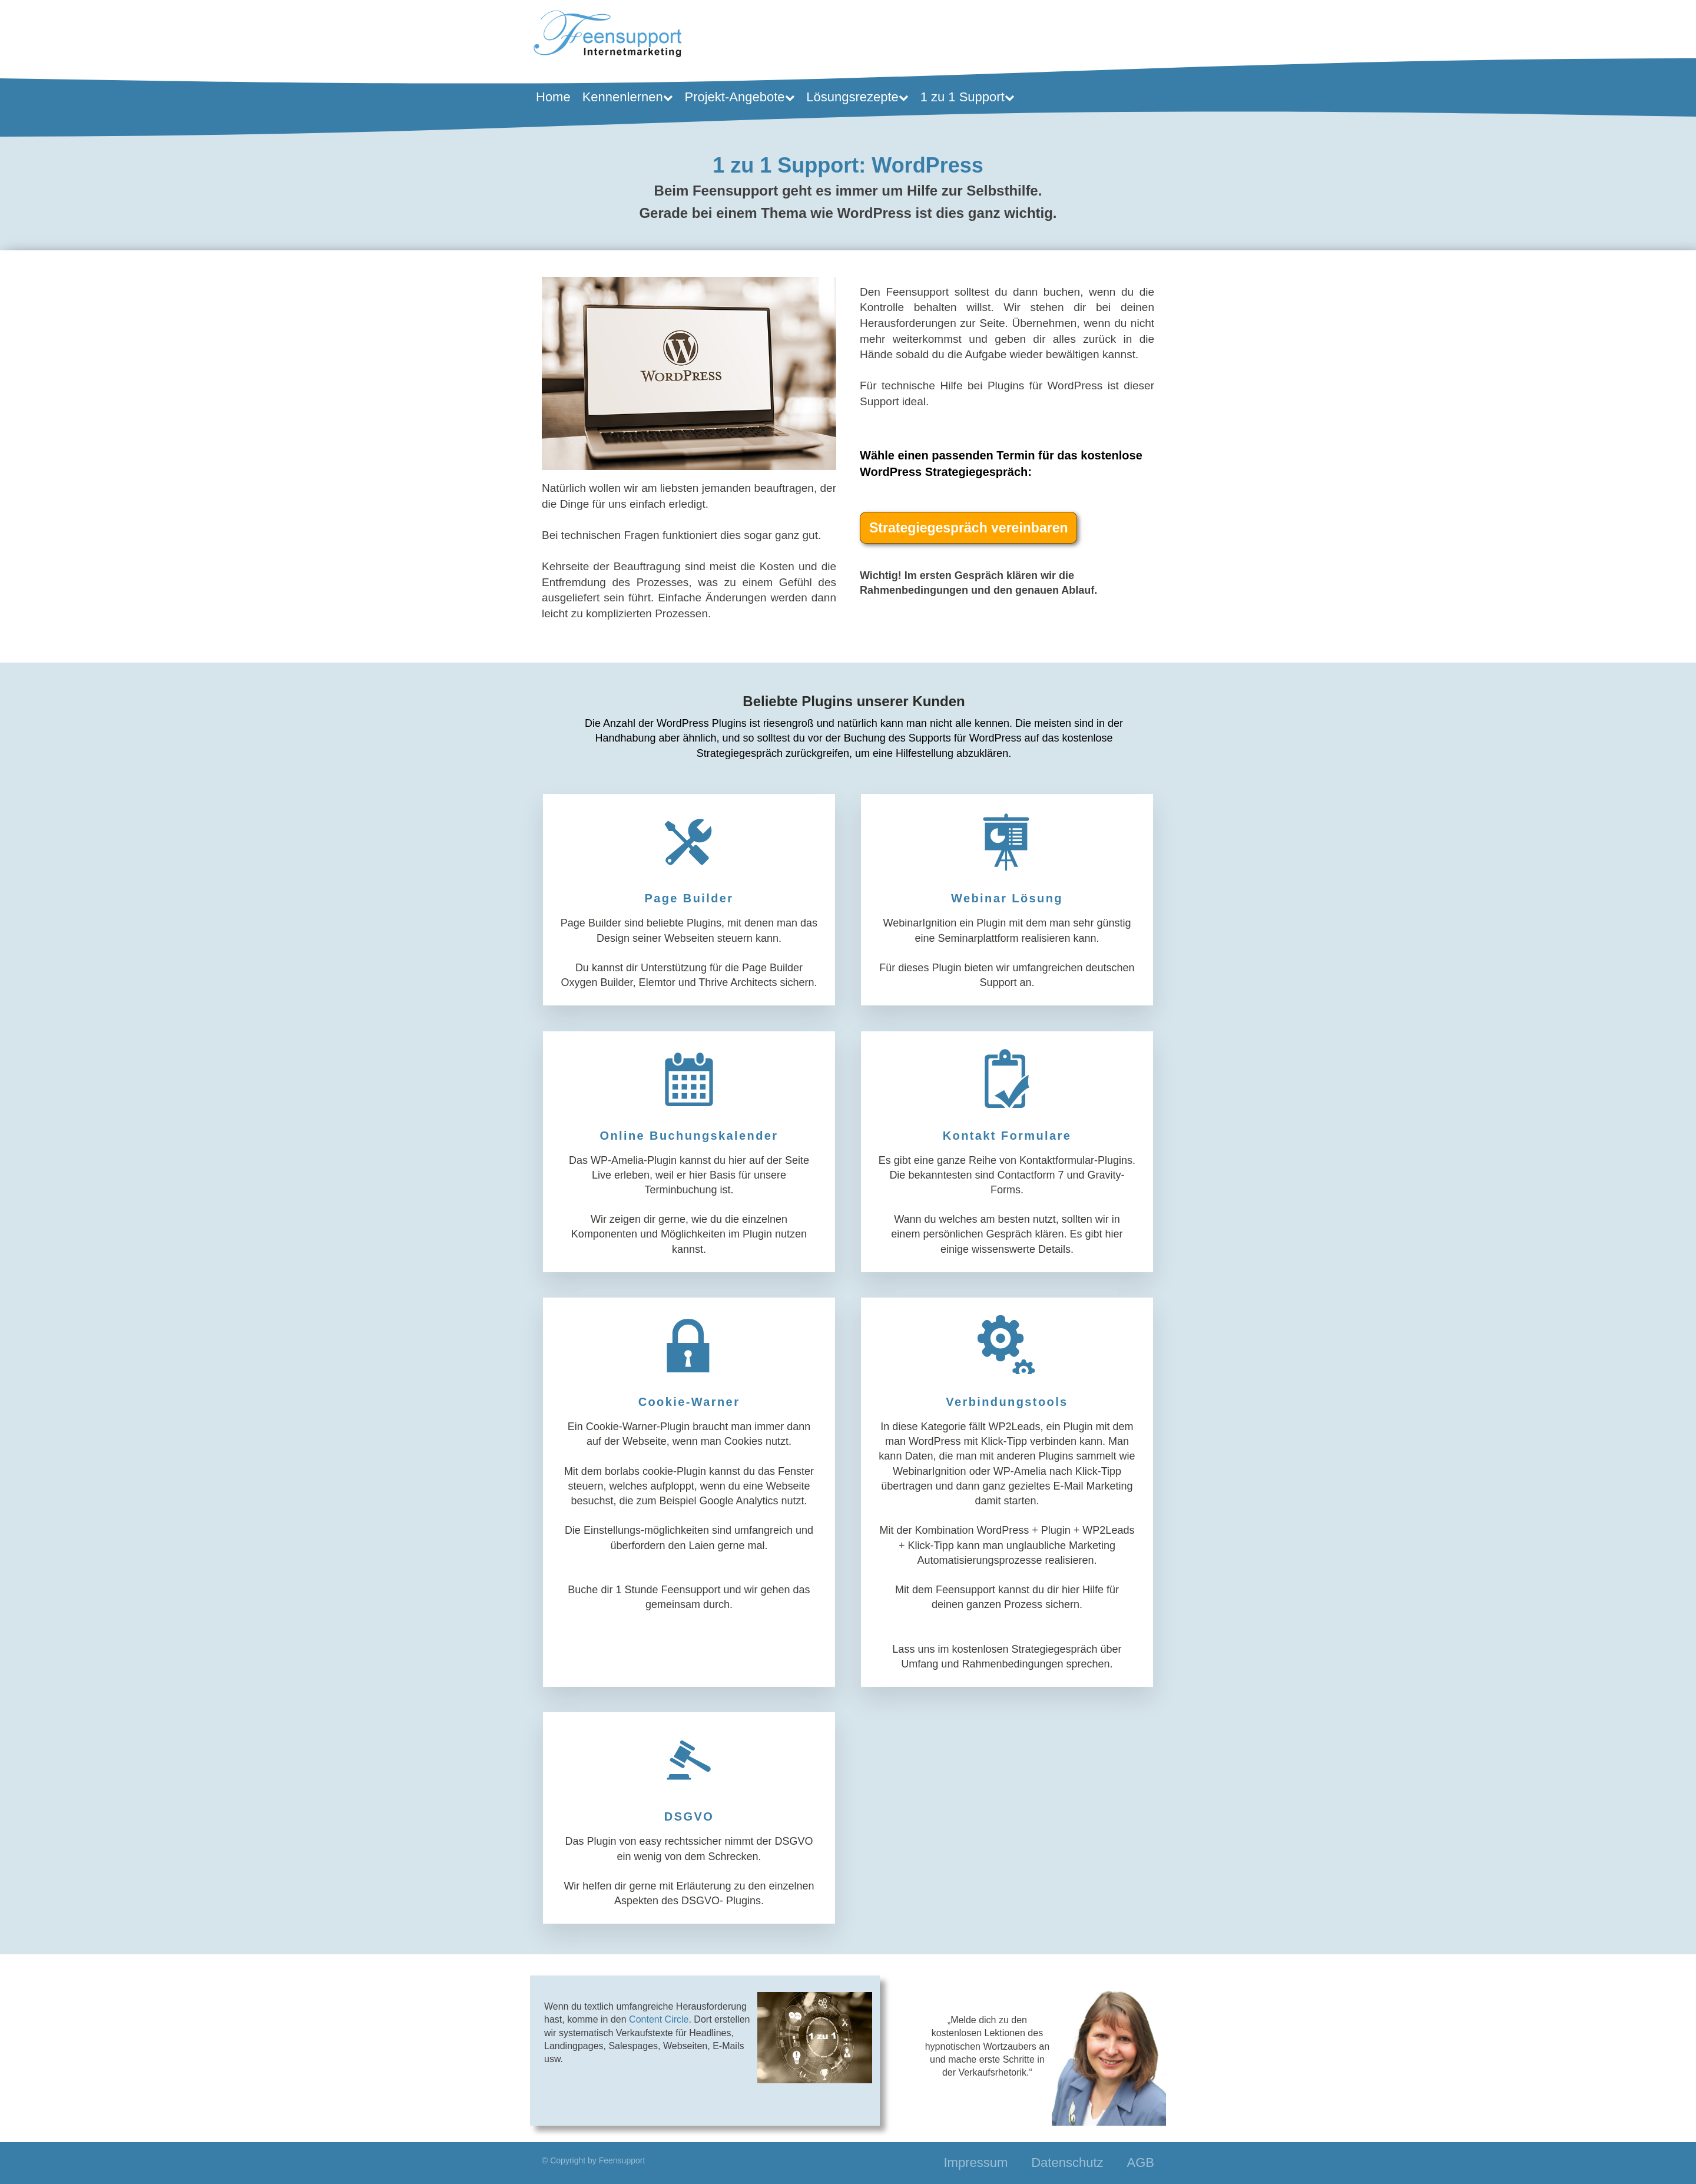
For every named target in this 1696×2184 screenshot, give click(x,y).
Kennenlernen (627, 97)
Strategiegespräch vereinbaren (968, 527)
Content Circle (658, 2019)
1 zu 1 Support (967, 97)
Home (553, 97)
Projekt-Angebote (740, 97)
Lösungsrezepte (857, 97)
